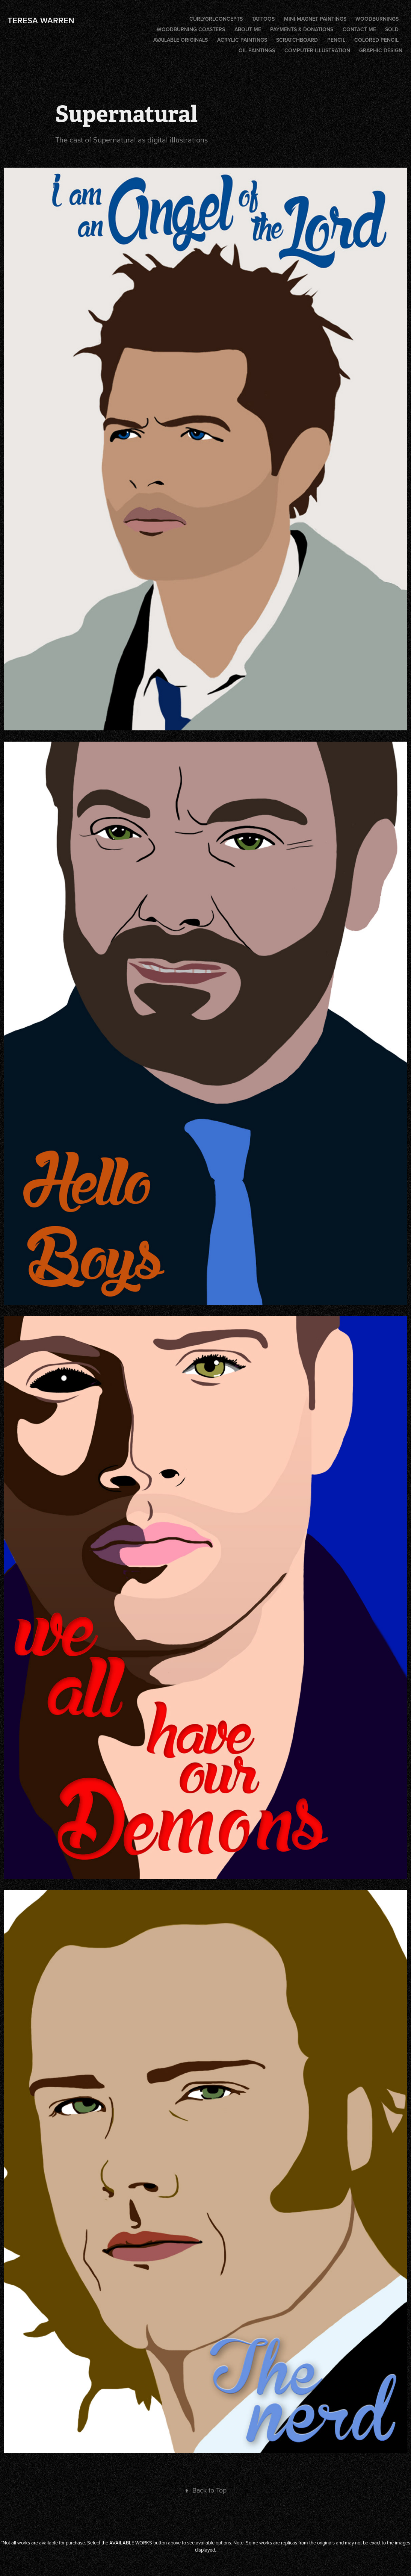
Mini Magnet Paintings (315, 19)
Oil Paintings (257, 50)
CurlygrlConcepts (216, 19)
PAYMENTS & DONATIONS (301, 29)
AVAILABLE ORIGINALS (180, 40)
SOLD (392, 29)
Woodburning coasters (191, 29)
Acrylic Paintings (242, 40)
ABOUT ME (247, 29)
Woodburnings (377, 19)
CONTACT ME (359, 29)
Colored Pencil (376, 40)
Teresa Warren (41, 20)
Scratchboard (297, 40)
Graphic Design (380, 50)
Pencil (336, 40)
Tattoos (263, 19)
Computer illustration (317, 50)
